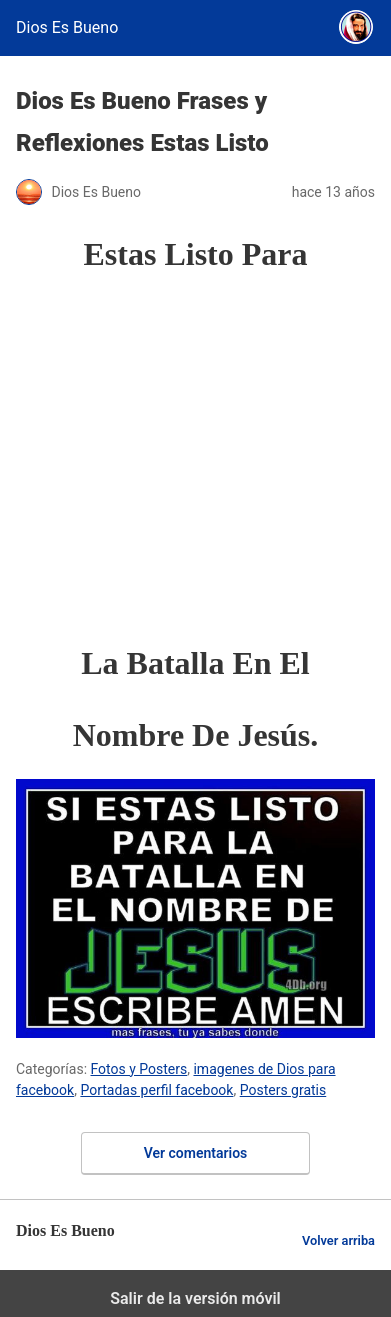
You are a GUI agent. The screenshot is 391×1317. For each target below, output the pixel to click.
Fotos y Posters (139, 1069)
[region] (203, 458)
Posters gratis (283, 1090)
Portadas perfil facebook (156, 1090)
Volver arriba (338, 1240)
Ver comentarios (196, 1153)
